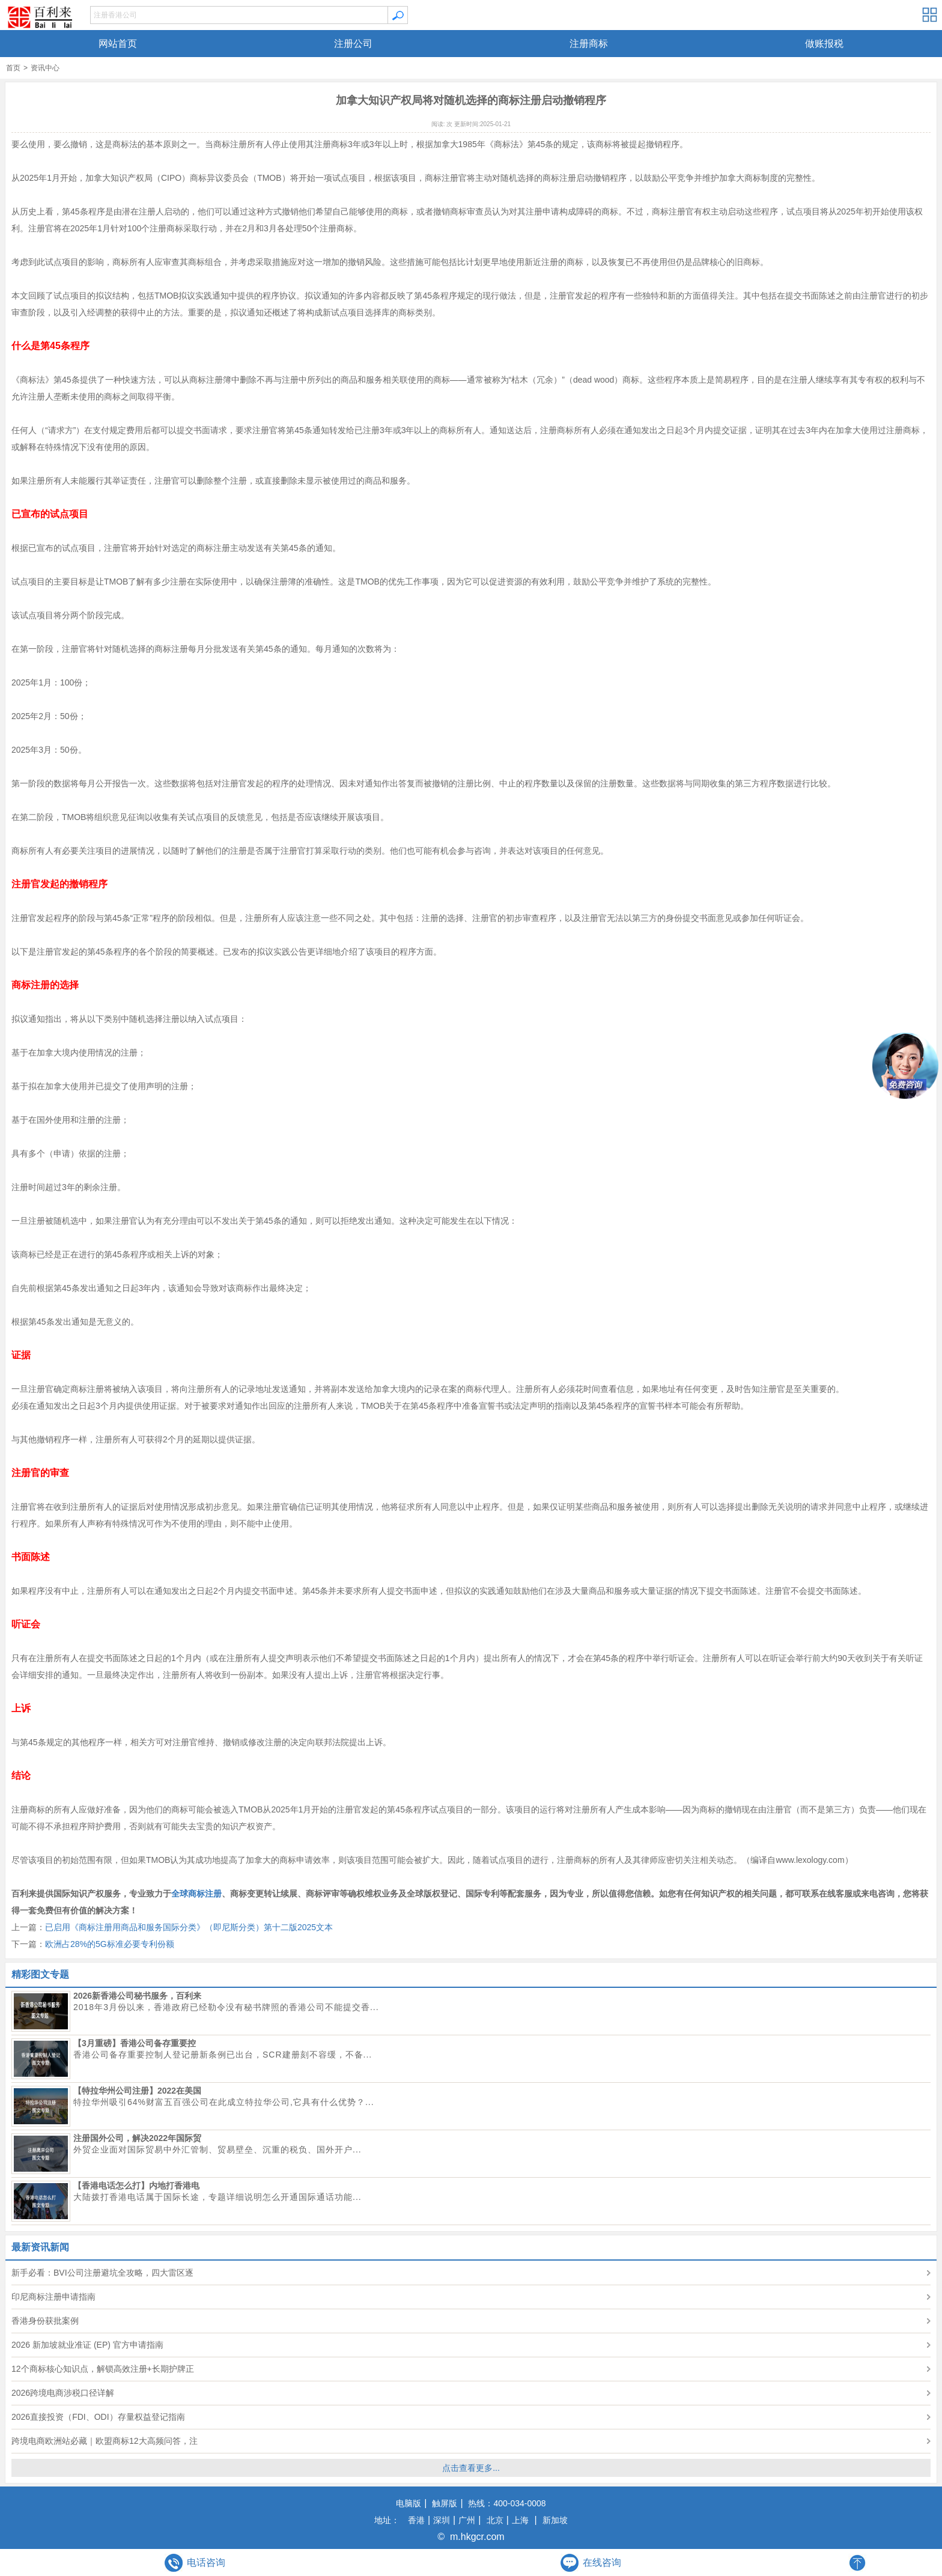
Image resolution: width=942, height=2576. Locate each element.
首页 (13, 68)
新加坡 (555, 2520)
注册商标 (589, 43)
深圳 (441, 2520)
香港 (415, 2520)
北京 (495, 2520)
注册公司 (353, 43)
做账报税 (824, 43)
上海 (520, 2520)
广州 (466, 2520)
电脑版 (408, 2503)
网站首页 (118, 43)
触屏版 (444, 2503)
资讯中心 (45, 68)
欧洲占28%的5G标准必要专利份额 (109, 1944)
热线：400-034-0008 (506, 2503)
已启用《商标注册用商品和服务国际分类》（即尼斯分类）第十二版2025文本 (189, 1927)
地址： (387, 2520)
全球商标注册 (196, 1893)
